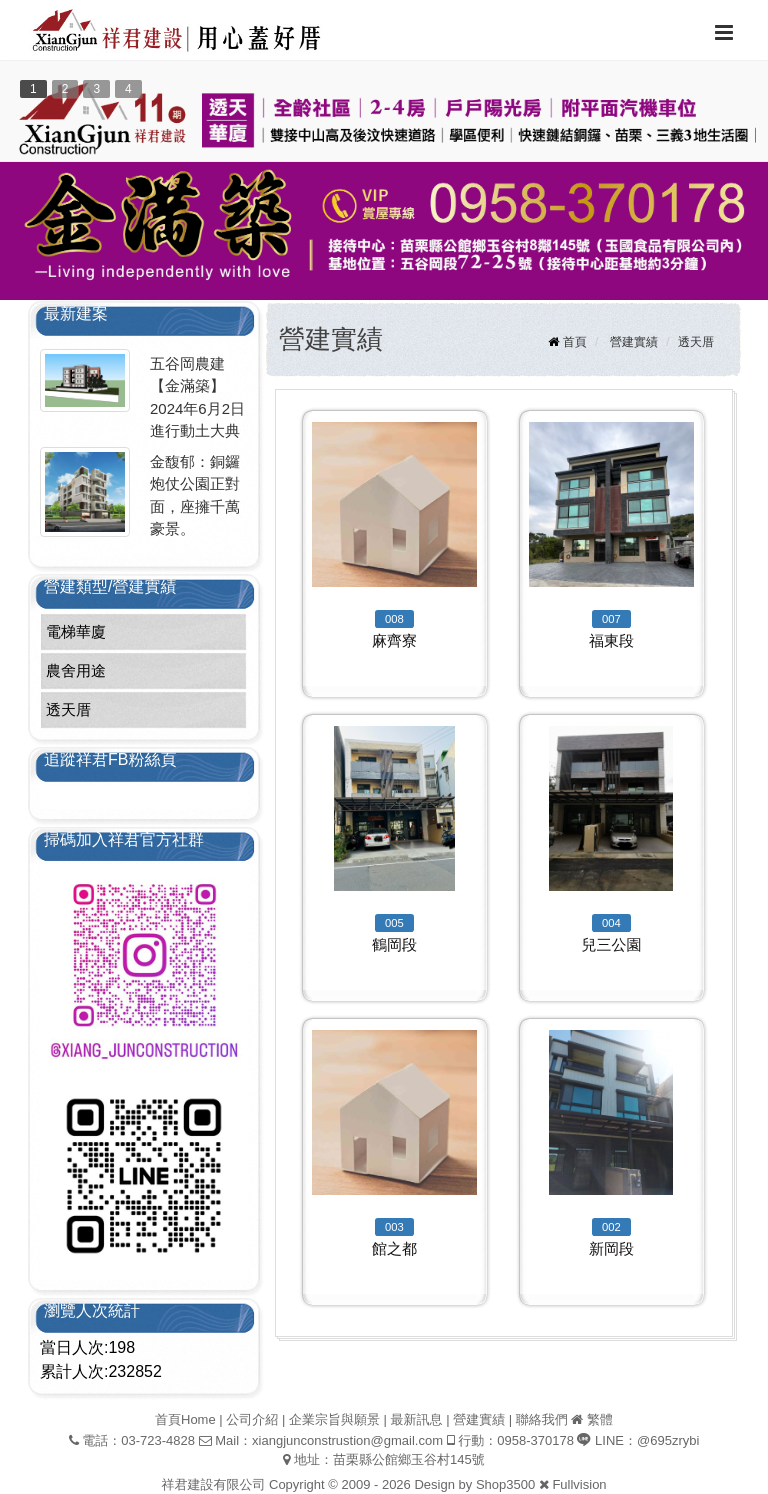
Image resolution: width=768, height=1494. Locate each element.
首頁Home (185, 1419)
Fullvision (579, 1484)
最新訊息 (417, 1419)
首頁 (575, 342)
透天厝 (68, 709)
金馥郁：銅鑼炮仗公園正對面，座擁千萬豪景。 (195, 495)
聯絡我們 (542, 1419)
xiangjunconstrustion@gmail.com (347, 1440)
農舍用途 (76, 670)
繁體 (600, 1419)
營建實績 (634, 342)
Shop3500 (505, 1484)
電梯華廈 (76, 631)
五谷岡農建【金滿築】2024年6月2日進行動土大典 (197, 397)
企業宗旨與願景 (334, 1419)
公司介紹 (252, 1419)
